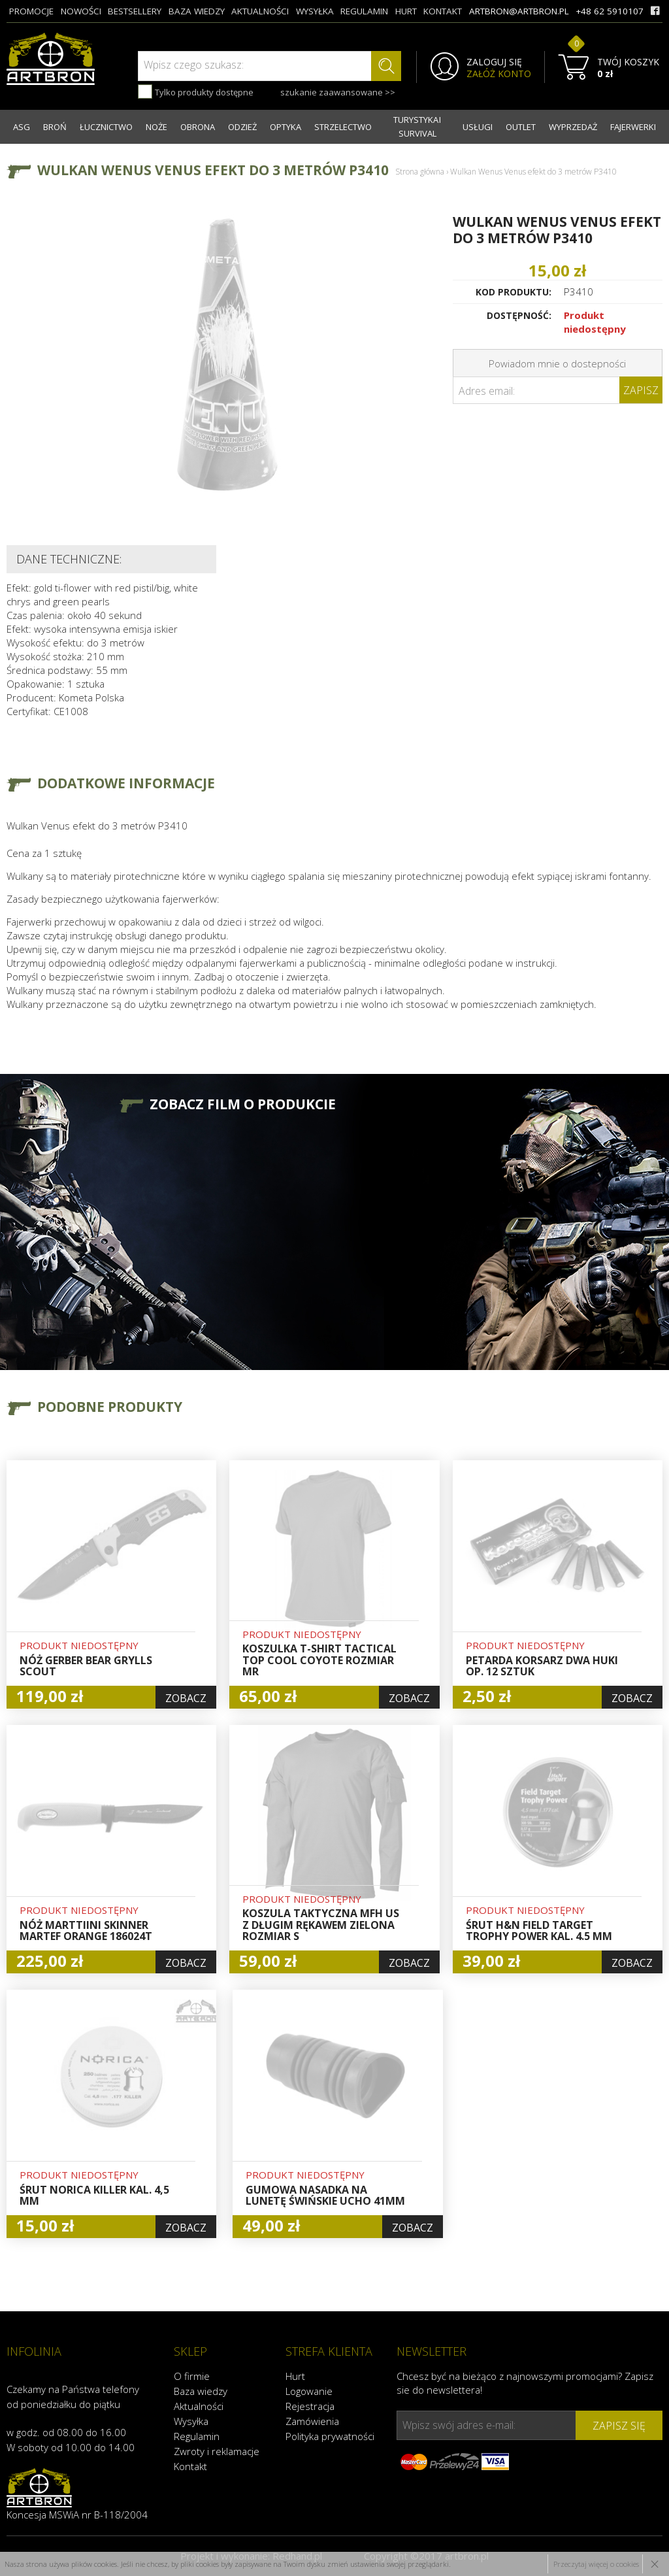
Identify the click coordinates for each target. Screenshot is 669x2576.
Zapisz (641, 390)
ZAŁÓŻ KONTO (498, 74)
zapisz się (619, 2425)
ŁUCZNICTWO (106, 127)
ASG (21, 127)
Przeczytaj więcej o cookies (596, 2564)
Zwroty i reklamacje (216, 2451)
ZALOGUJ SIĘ (494, 62)
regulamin (364, 11)
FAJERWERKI (633, 127)
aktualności (260, 11)
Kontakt (190, 2466)
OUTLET (521, 127)
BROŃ (55, 127)
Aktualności (198, 2406)
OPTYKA (285, 127)
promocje (31, 11)
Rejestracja (310, 2406)
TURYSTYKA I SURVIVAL (417, 126)
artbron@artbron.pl (519, 11)
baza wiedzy (197, 11)
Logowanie (309, 2391)
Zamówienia (312, 2421)
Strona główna (419, 171)
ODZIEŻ (242, 127)
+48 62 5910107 (610, 11)
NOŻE (156, 127)
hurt (406, 11)
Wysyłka (191, 2421)
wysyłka (315, 11)
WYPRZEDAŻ (573, 127)
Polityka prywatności (330, 2436)
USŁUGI (478, 127)
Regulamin (197, 2436)
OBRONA (197, 127)
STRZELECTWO (343, 127)
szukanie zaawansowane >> (337, 92)
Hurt (295, 2376)
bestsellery (134, 11)
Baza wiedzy (200, 2391)
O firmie (192, 2376)
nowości (81, 11)
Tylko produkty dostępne (195, 91)
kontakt (442, 11)
